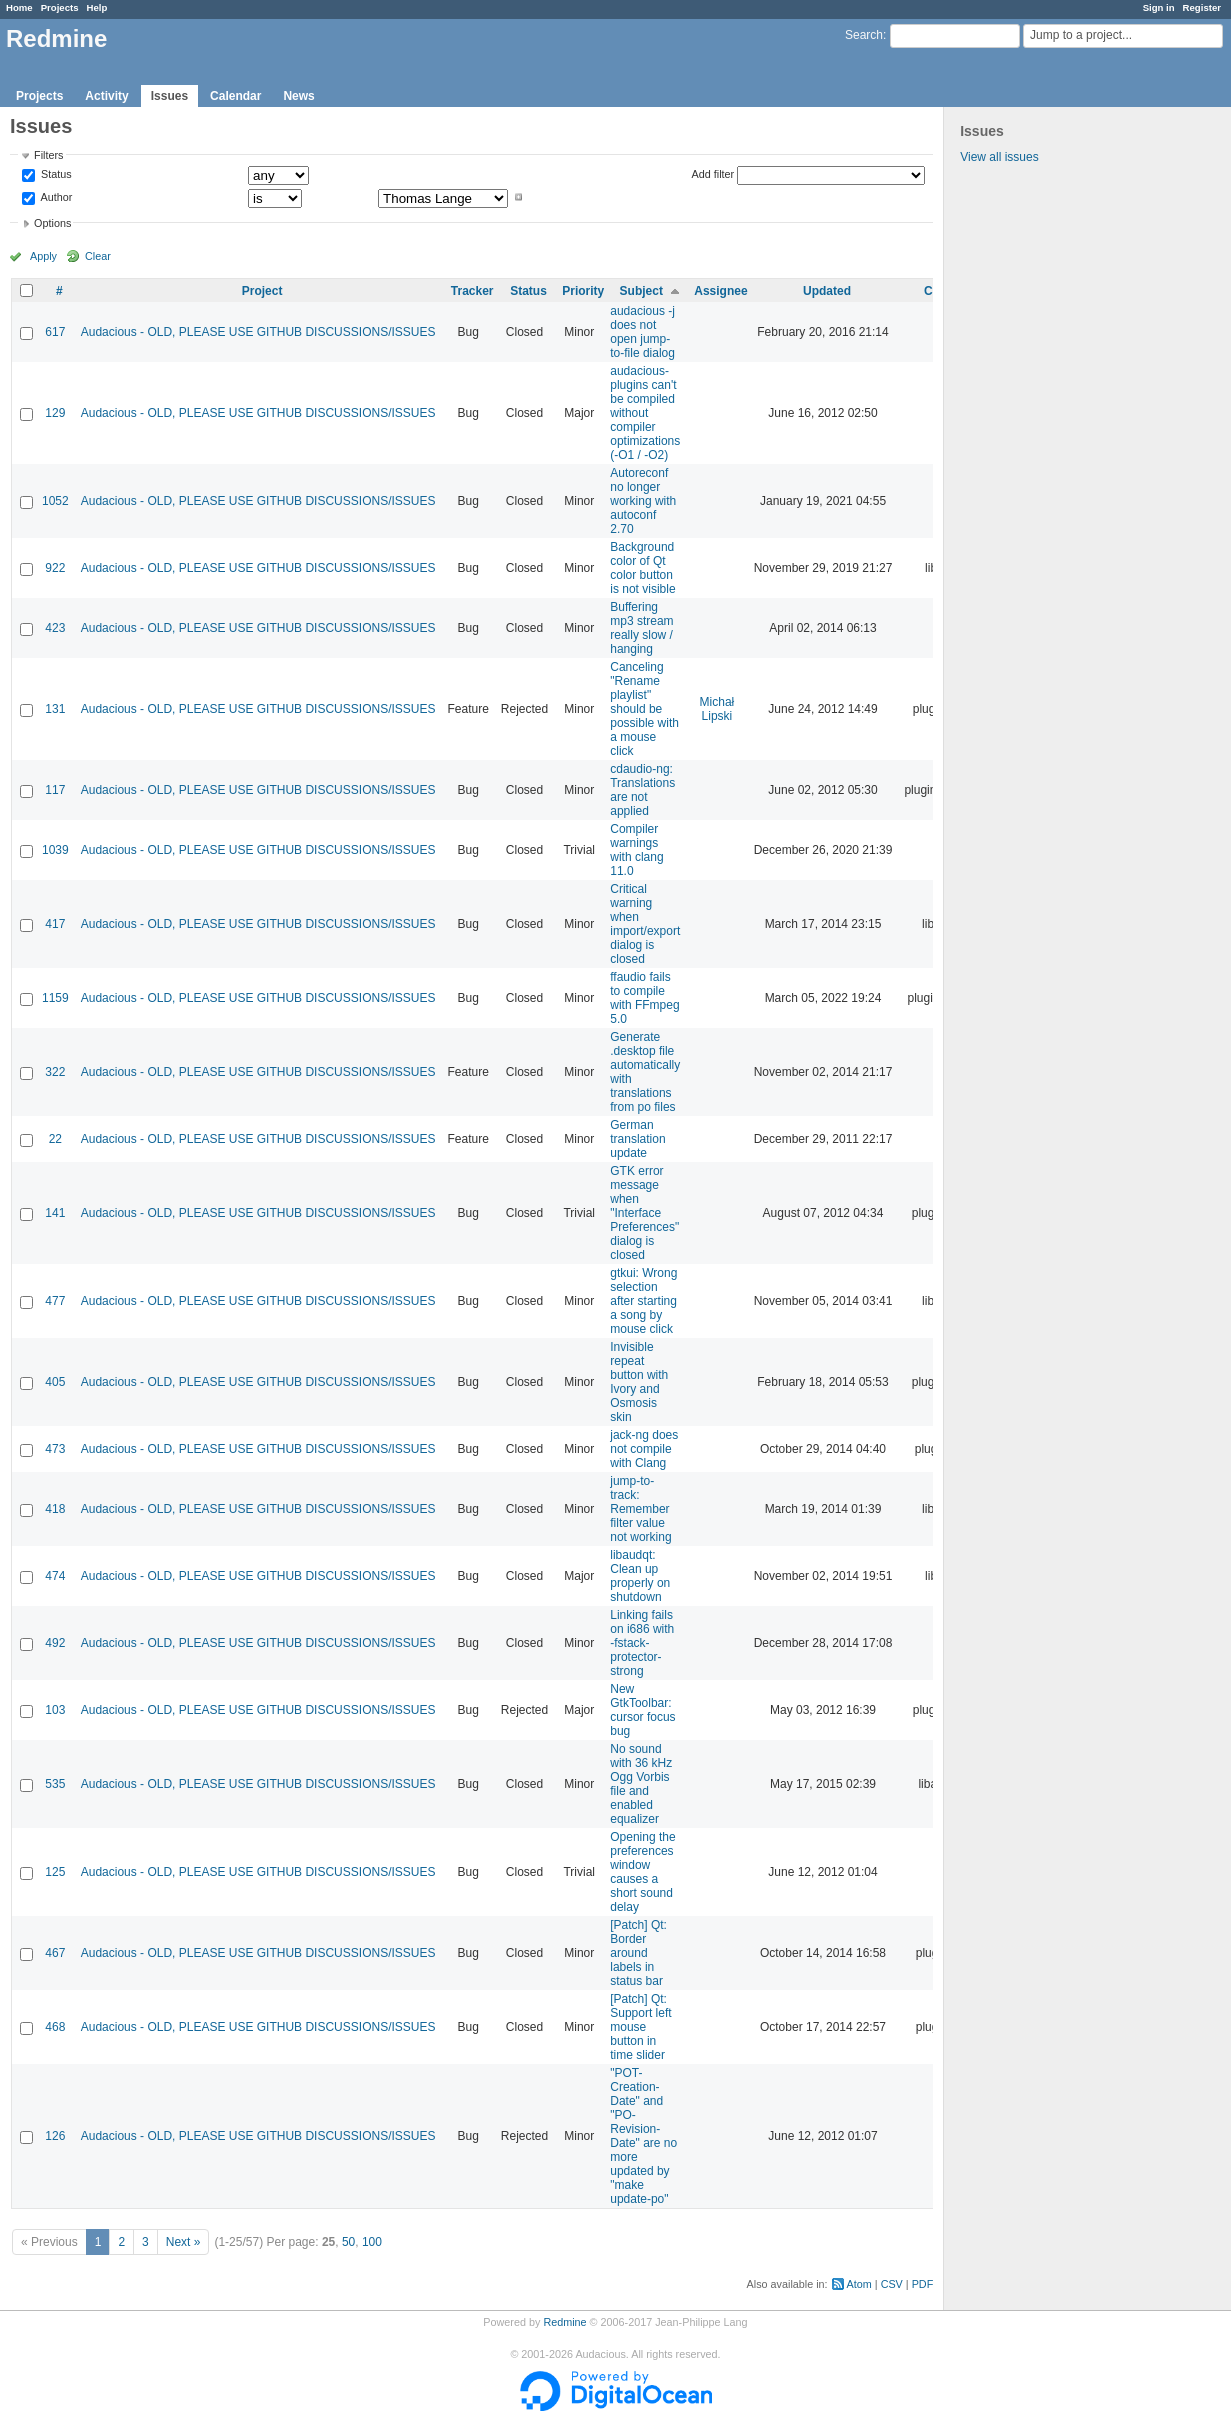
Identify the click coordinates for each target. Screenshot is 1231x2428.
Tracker (472, 291)
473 (55, 1449)
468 (55, 2027)
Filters (48, 155)
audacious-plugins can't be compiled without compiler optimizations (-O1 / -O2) (645, 413)
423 (55, 628)
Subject (641, 291)
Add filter (713, 174)
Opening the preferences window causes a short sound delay (642, 1872)
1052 (55, 501)
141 (55, 1213)
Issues (169, 96)
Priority (583, 291)
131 (55, 709)
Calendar (235, 96)
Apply (43, 256)
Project (262, 291)
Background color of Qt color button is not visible (642, 568)
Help (97, 7)
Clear (98, 256)
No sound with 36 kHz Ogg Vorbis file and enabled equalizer (641, 1784)
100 (372, 2242)
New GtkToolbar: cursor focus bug (642, 1710)
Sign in (1159, 7)
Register (1202, 7)
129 (55, 413)
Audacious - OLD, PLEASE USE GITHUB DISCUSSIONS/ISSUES (258, 332)
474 (55, 1576)
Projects (60, 7)
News (298, 96)
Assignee (720, 291)
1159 (55, 998)
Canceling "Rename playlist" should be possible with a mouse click (644, 709)
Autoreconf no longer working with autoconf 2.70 (643, 501)
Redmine (564, 2322)
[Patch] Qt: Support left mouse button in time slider (640, 2027)
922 (55, 568)
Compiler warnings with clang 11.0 (636, 850)
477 (55, 1301)
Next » (183, 2242)
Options (52, 223)
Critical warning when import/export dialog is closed (645, 924)
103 (55, 1710)
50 (348, 2242)
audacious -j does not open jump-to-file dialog (642, 332)
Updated (827, 291)
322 (55, 1072)
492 (55, 1643)
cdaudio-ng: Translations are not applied (642, 790)
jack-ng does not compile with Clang (644, 1449)
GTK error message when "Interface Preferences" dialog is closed (644, 1213)
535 (55, 1784)
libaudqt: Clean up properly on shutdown (640, 1576)
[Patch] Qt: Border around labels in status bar (638, 1953)
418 (55, 1509)
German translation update (637, 1139)
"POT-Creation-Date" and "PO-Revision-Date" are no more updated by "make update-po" (643, 2136)
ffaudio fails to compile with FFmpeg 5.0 (644, 998)
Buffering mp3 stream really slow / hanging (641, 628)
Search (864, 35)
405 (55, 1382)
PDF (923, 2284)
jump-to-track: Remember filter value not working (640, 1509)
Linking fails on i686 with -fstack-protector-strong (642, 1643)
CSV (892, 2284)
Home (19, 7)
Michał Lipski (717, 709)
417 (55, 924)
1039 (55, 850)
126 (55, 2136)
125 (55, 1872)
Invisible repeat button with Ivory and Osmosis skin (639, 1382)
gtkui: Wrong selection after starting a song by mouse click (643, 1301)
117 (55, 790)
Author (55, 197)
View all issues (999, 157)
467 (55, 1953)
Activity (106, 96)
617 (55, 332)
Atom (859, 2284)
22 (55, 1139)
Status (55, 175)
